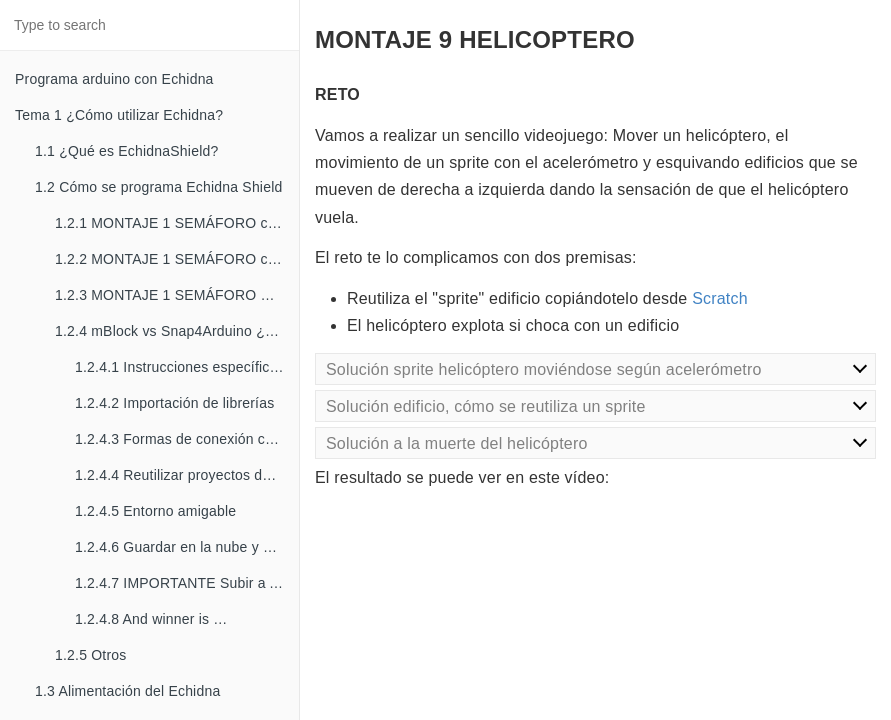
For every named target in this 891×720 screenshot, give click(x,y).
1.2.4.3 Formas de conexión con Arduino (187, 439)
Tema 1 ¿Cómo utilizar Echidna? (119, 115)
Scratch (720, 298)
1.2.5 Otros (90, 655)
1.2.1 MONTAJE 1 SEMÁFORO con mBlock (177, 223)
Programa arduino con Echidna (114, 79)
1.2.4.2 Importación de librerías (174, 403)
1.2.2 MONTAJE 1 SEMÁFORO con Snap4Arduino (177, 259)
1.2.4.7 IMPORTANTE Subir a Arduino (187, 583)
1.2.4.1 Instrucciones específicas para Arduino (187, 367)
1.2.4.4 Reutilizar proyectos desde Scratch (187, 475)
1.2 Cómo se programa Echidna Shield (158, 187)
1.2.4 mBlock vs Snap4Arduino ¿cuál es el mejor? (177, 331)
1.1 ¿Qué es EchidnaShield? (126, 151)
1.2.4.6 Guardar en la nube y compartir (187, 547)
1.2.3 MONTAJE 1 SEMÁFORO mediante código (177, 295)
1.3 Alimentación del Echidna (127, 691)
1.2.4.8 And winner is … (151, 619)
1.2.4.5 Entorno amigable (155, 511)
